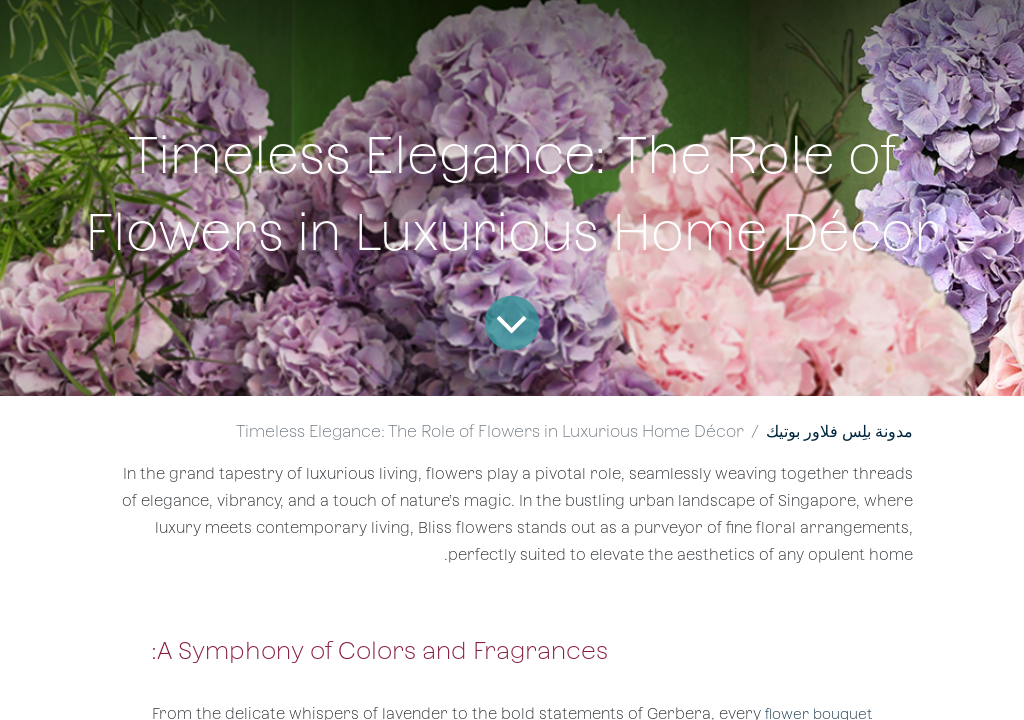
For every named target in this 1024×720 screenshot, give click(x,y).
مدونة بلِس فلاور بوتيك (839, 431)
